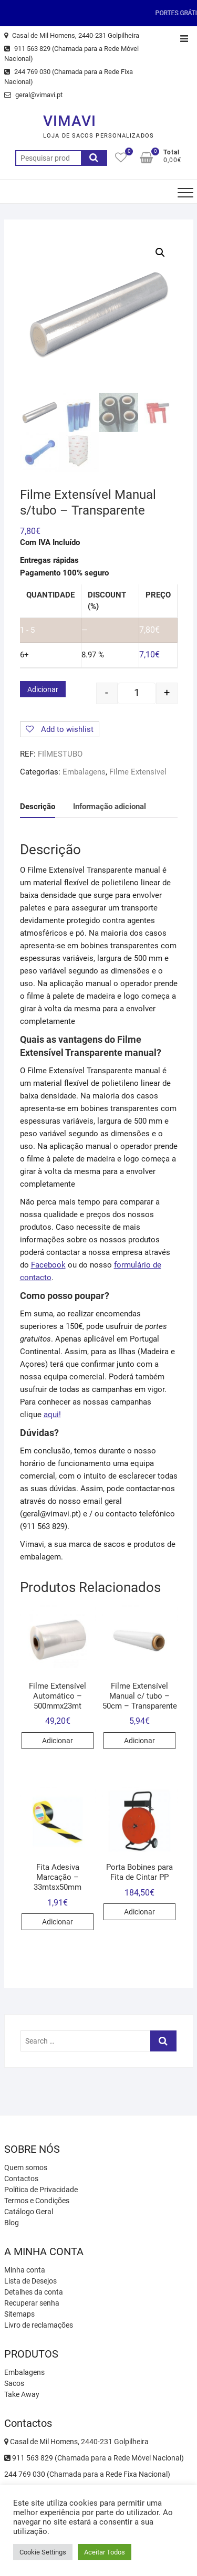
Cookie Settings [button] (42, 2552)
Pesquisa (94, 158)
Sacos (14, 2383)
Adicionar (42, 689)
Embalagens (84, 772)
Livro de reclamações (38, 2325)
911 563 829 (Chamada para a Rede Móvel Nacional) (71, 54)
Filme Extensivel (138, 772)
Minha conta (24, 2270)
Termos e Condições (36, 2200)
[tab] (37, 807)
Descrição (37, 806)
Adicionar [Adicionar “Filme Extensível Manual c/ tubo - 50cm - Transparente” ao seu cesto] (139, 1740)
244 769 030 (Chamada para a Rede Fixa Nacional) (68, 77)
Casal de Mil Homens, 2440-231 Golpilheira (71, 35)
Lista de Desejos (30, 2281)
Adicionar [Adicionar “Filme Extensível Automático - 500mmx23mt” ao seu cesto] (57, 1740)
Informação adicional (109, 806)
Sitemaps (19, 2314)
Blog (11, 2222)
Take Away (21, 2394)
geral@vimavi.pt (33, 95)
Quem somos (25, 2167)
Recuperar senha (31, 2303)
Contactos (21, 2178)
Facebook (48, 1265)
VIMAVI (69, 121)
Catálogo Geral (28, 2211)
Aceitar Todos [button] (104, 2552)
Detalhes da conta (33, 2292)
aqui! (52, 1414)
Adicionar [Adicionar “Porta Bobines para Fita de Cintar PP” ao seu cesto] (139, 1912)
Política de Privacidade (41, 2189)
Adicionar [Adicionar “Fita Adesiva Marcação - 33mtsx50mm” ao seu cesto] (57, 1922)
